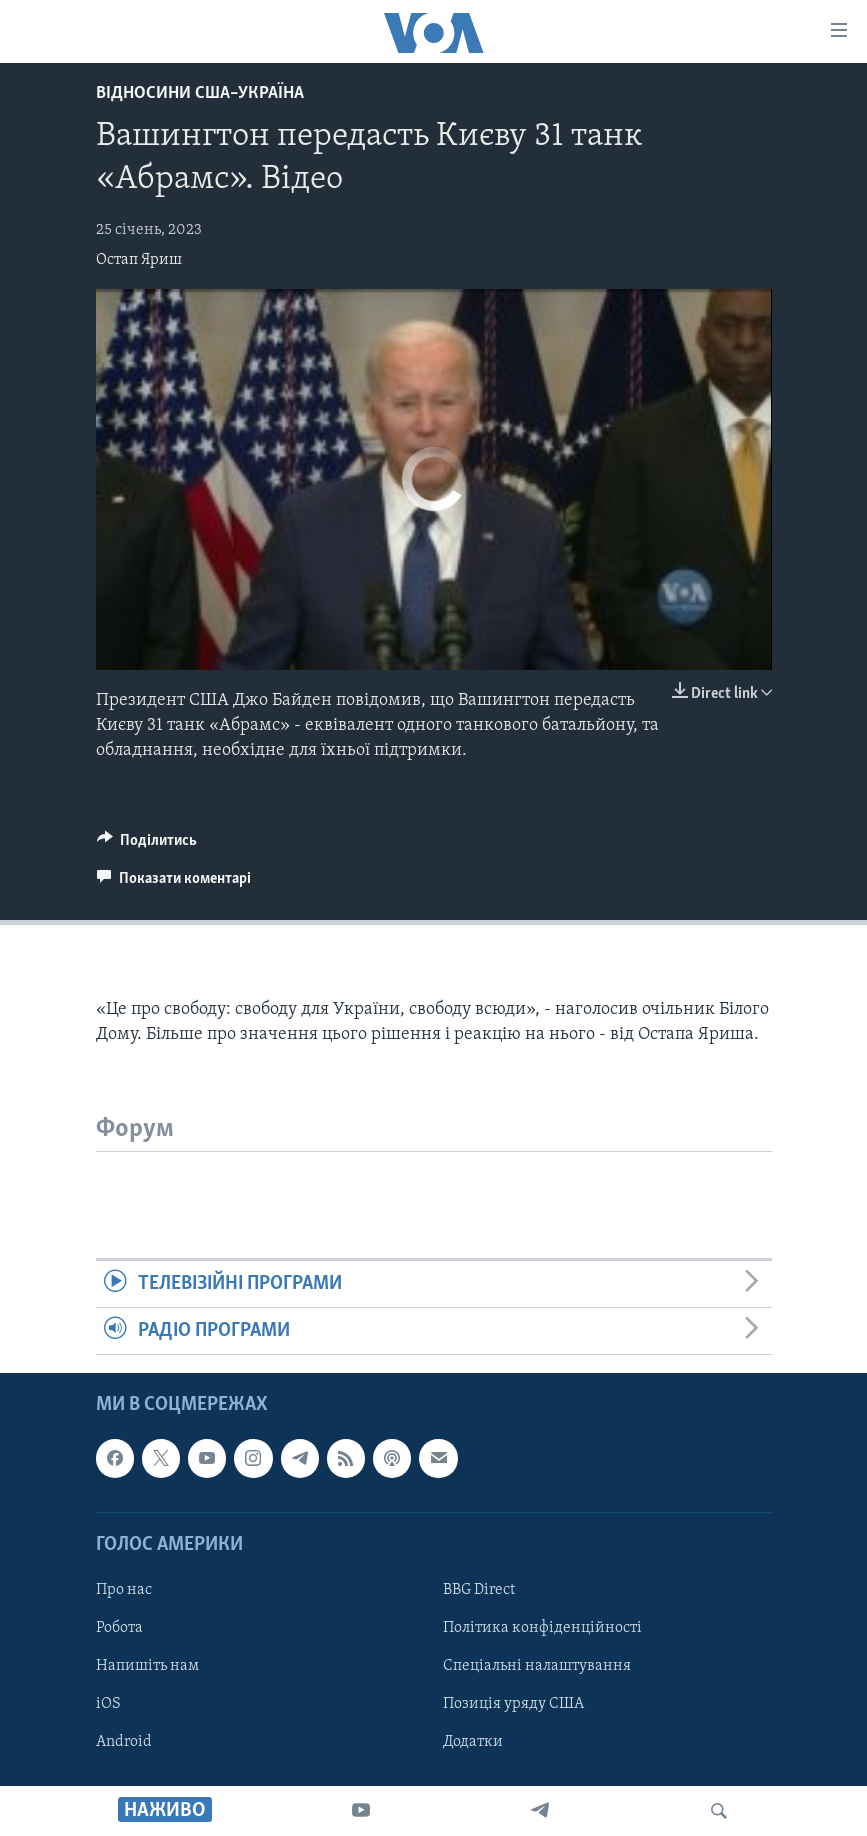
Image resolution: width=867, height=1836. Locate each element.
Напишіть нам (147, 1666)
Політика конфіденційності (542, 1628)
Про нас (124, 1590)
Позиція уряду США (513, 1704)
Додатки (473, 1743)
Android (124, 1743)
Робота (119, 1628)
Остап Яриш (139, 260)
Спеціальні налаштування (537, 1666)
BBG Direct (479, 1590)
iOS (108, 1704)
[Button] (147, 845)
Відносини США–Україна (200, 93)
